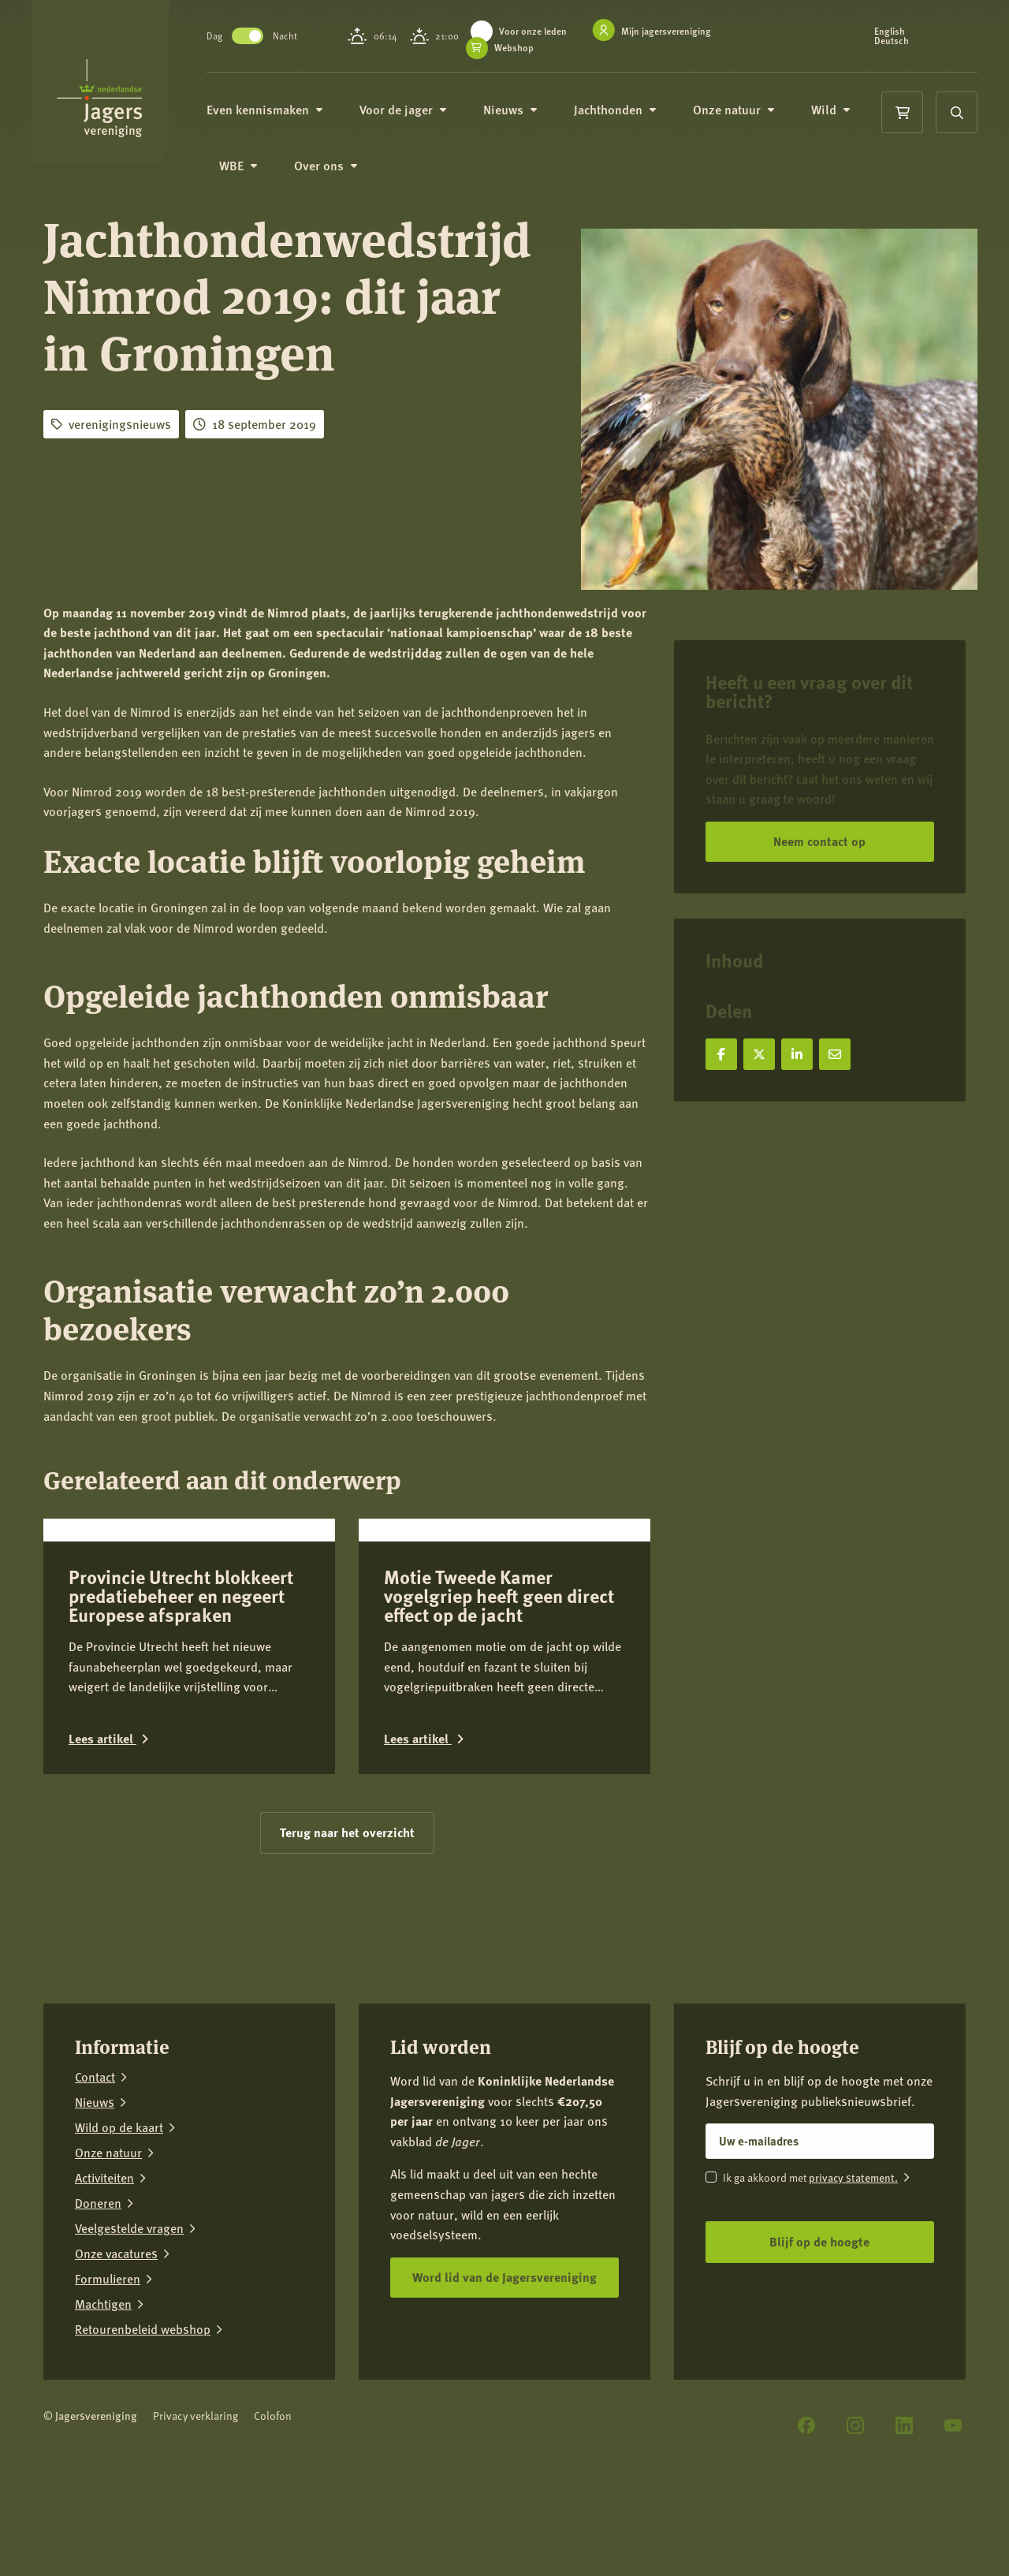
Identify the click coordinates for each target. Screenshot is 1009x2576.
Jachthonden (624, 110)
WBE (248, 167)
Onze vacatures (116, 2368)
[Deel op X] (759, 1054)
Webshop (520, 48)
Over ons (335, 167)
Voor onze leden (539, 31)
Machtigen (103, 2419)
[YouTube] (953, 2540)
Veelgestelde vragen (129, 2343)
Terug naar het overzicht (347, 1947)
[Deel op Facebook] (721, 1054)
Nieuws (520, 110)
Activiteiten (104, 2293)
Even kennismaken (274, 110)
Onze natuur (743, 110)
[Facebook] (806, 2540)
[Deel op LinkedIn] (797, 1054)
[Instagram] (855, 2540)
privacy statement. (853, 2292)
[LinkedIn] (904, 2540)
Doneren (98, 2318)
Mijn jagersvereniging (672, 31)
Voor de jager (412, 110)
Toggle (257, 36)
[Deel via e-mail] (835, 1054)
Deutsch (893, 41)
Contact (95, 2192)
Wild (840, 110)
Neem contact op (819, 841)
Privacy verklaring (195, 2530)
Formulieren (107, 2394)
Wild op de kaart (119, 2242)
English (891, 31)
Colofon (273, 2530)
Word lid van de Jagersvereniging (504, 2392)
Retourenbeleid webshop (142, 2444)
